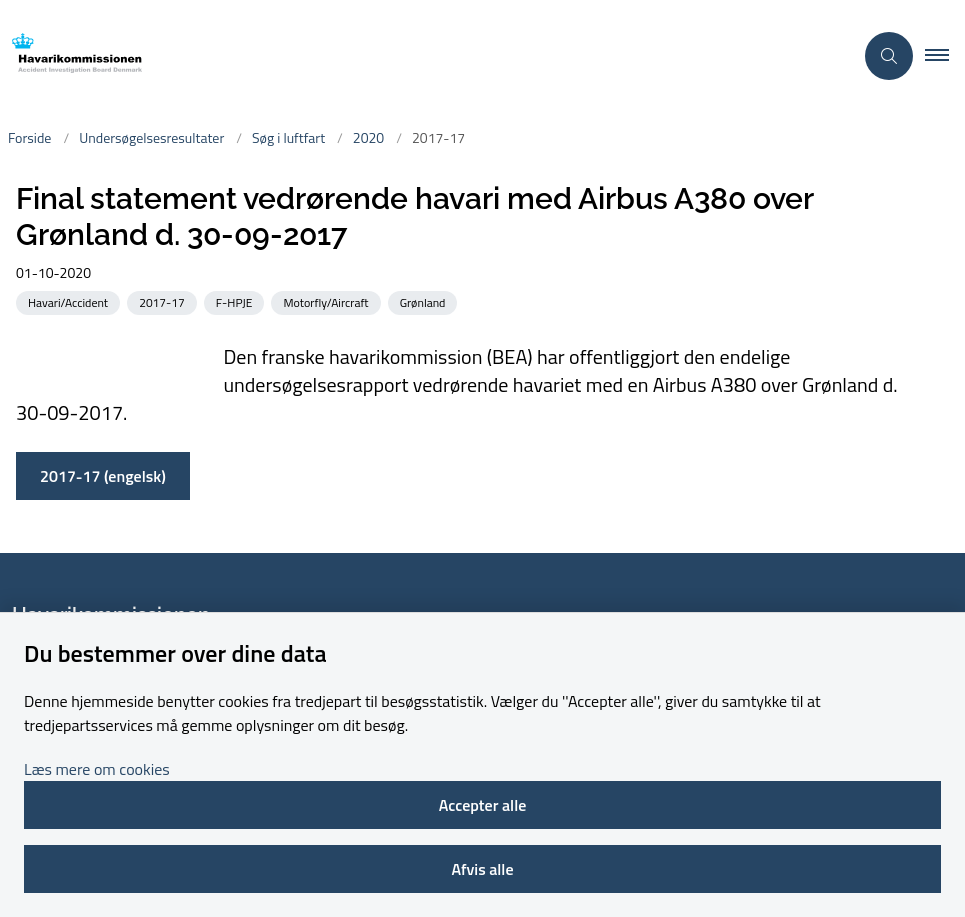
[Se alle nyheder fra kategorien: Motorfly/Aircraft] (327, 301)
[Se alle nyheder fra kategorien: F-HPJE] (236, 301)
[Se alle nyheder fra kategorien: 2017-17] (164, 301)
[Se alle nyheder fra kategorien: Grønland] (425, 301)
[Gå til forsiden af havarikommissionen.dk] (418, 56)
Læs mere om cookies (97, 769)
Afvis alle (482, 869)
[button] (945, 56)
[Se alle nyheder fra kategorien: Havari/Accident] (70, 301)
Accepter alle (483, 805)
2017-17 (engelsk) (103, 476)
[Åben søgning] (889, 56)
